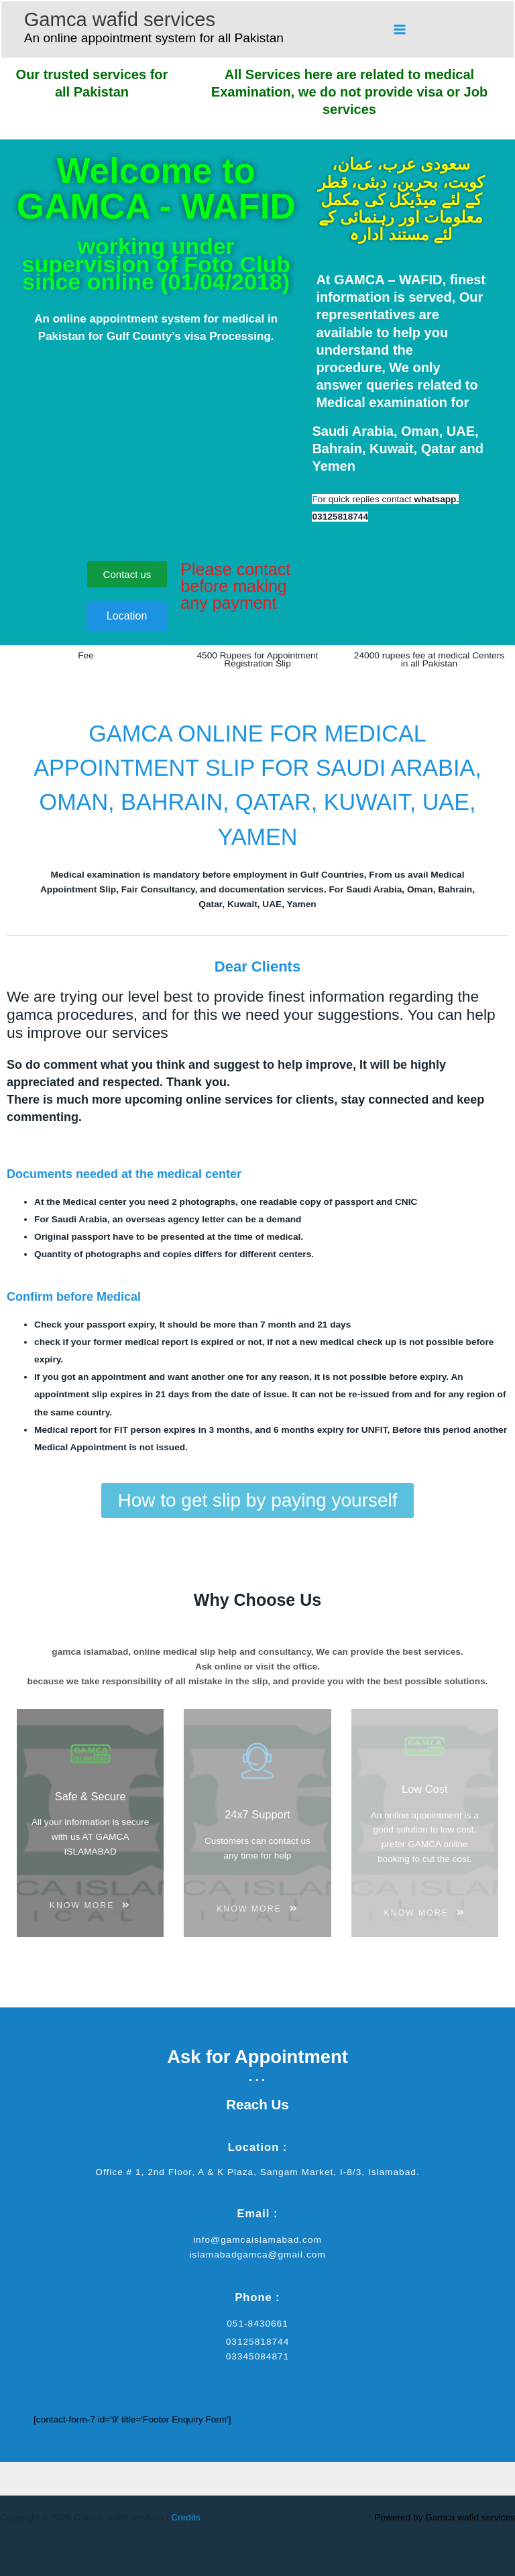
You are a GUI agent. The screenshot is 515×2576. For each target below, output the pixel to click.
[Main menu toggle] (400, 29)
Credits (185, 2517)
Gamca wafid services (119, 19)
